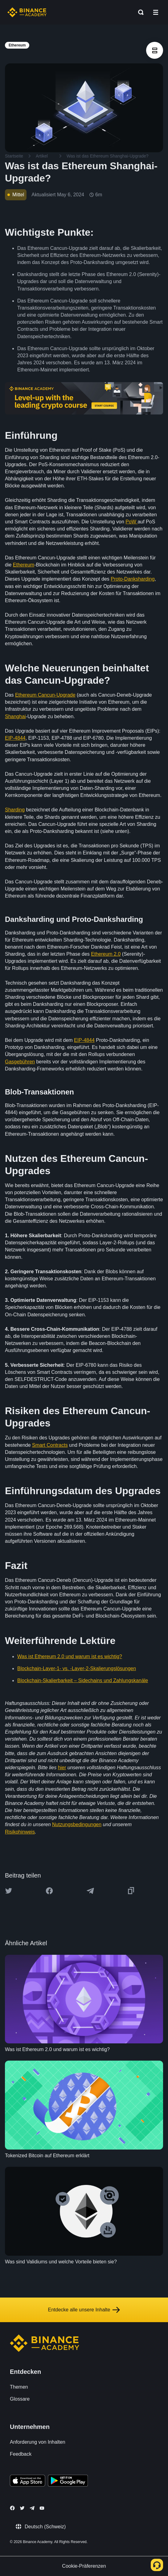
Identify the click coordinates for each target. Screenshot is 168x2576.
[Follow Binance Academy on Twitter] (22, 2508)
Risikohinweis (20, 1831)
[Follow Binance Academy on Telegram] (32, 2508)
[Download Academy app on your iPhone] (27, 2481)
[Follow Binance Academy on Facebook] (12, 2508)
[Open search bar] (139, 12)
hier (62, 1767)
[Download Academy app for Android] (68, 2481)
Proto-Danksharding (132, 579)
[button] (155, 12)
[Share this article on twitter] (8, 1890)
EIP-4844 (15, 738)
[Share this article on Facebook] (49, 1890)
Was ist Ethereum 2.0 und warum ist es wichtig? (69, 1656)
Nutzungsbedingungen (76, 1824)
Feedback (20, 2454)
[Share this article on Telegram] (90, 1890)
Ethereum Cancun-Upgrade (45, 695)
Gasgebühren (20, 1061)
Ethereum (23, 564)
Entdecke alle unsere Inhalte (84, 2310)
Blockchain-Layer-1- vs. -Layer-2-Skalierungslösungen (76, 1668)
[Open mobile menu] (155, 12)
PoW (131, 521)
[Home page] (27, 12)
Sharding (15, 809)
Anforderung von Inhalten (37, 2442)
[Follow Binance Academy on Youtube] (41, 2508)
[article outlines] (154, 50)
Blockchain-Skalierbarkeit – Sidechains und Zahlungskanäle (82, 1680)
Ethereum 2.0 (106, 954)
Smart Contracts (50, 1445)
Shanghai (15, 716)
